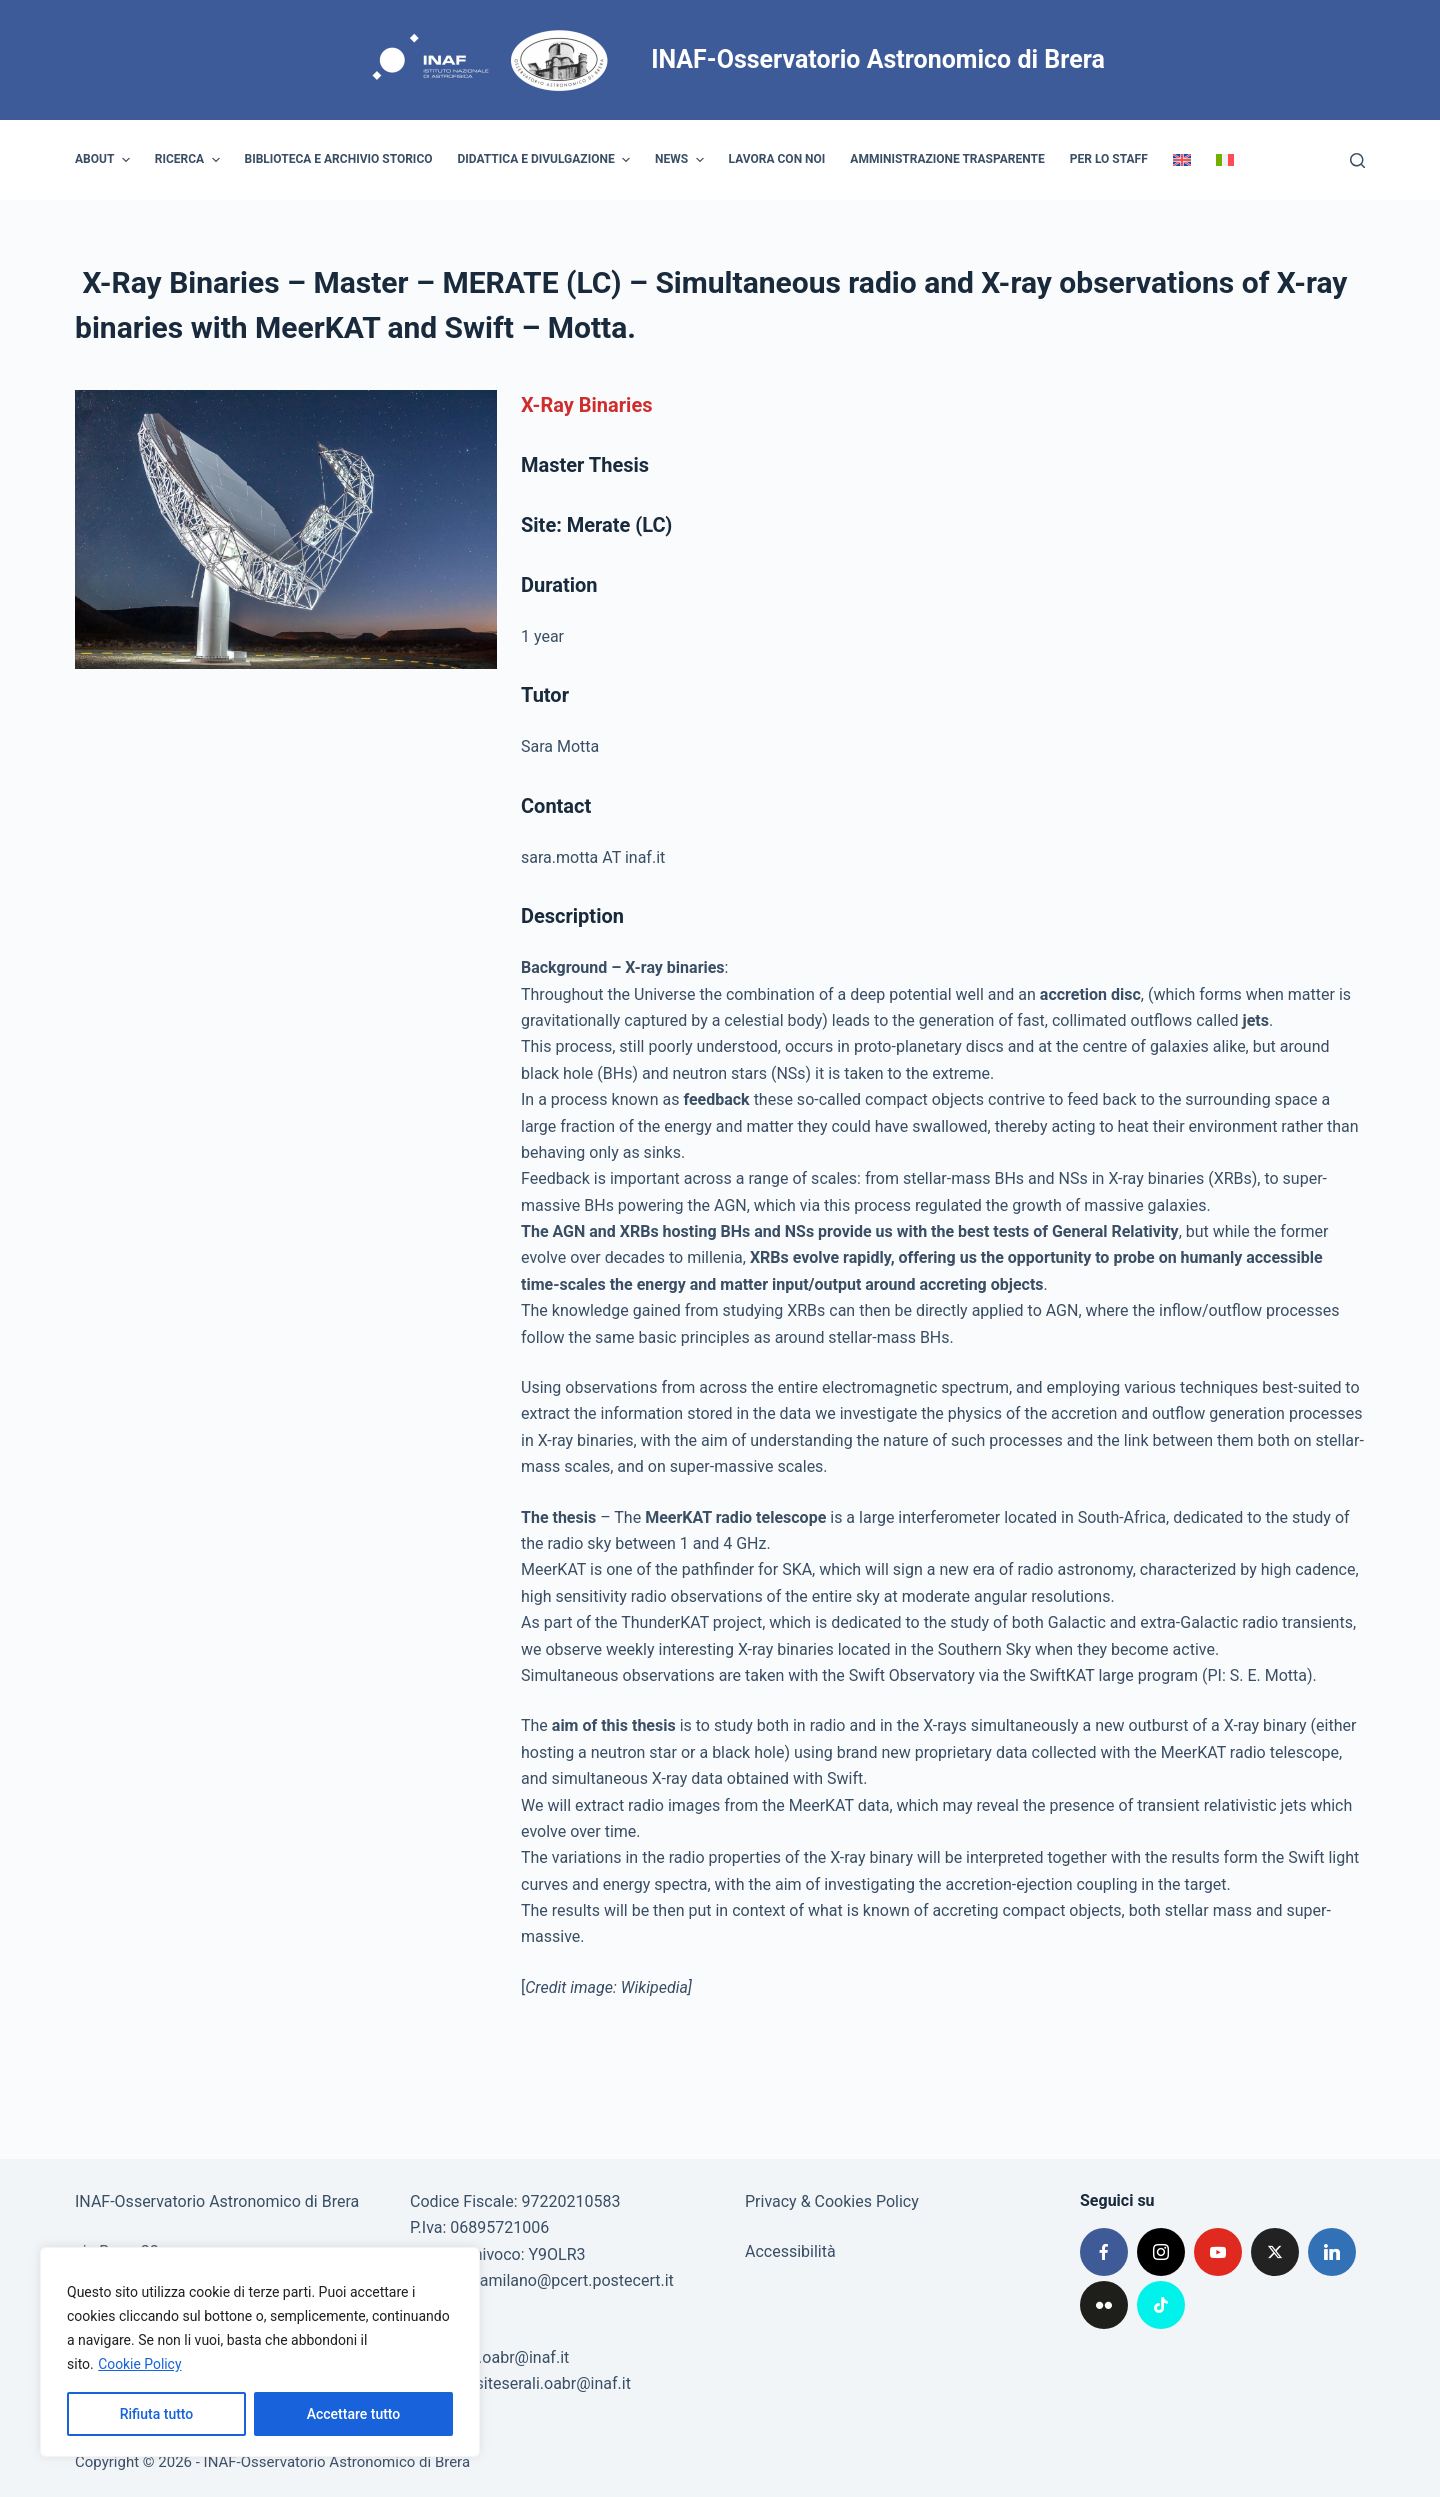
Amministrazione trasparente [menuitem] (947, 159)
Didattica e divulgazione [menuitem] (547, 160)
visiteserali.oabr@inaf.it (547, 2383)
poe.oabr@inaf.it (511, 2357)
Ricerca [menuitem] (190, 160)
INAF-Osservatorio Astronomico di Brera (878, 59)
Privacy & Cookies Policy (832, 2201)
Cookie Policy (140, 2364)
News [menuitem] (682, 160)
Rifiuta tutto (157, 2414)
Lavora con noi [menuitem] (777, 159)
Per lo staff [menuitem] (1109, 159)
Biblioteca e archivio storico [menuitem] (339, 159)
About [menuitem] (105, 160)
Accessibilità (790, 2251)
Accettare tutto (354, 2414)
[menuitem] (1181, 160)
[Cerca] (1357, 160)
